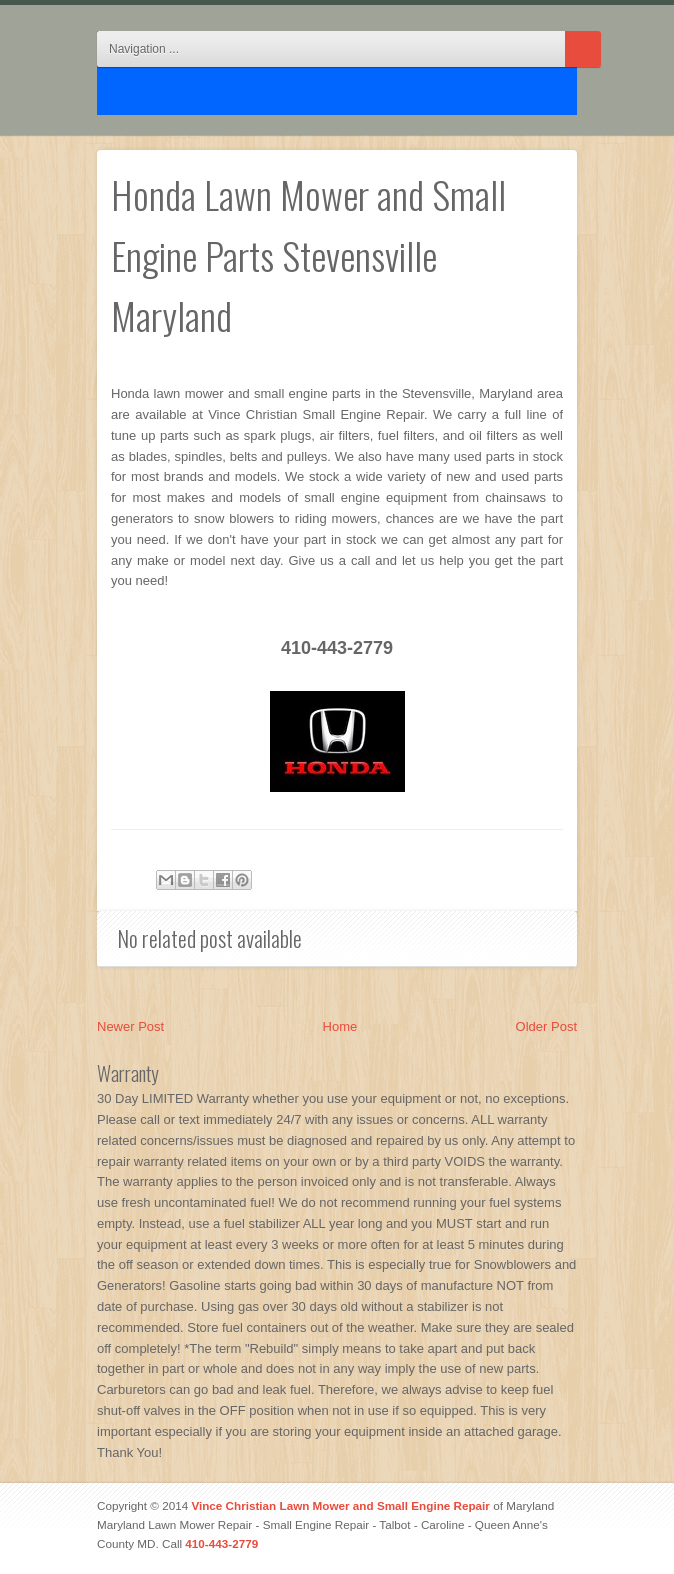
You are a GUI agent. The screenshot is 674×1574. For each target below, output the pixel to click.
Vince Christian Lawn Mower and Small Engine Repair (340, 1505)
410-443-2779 (221, 1543)
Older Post (546, 1026)
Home (340, 1026)
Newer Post (130, 1026)
